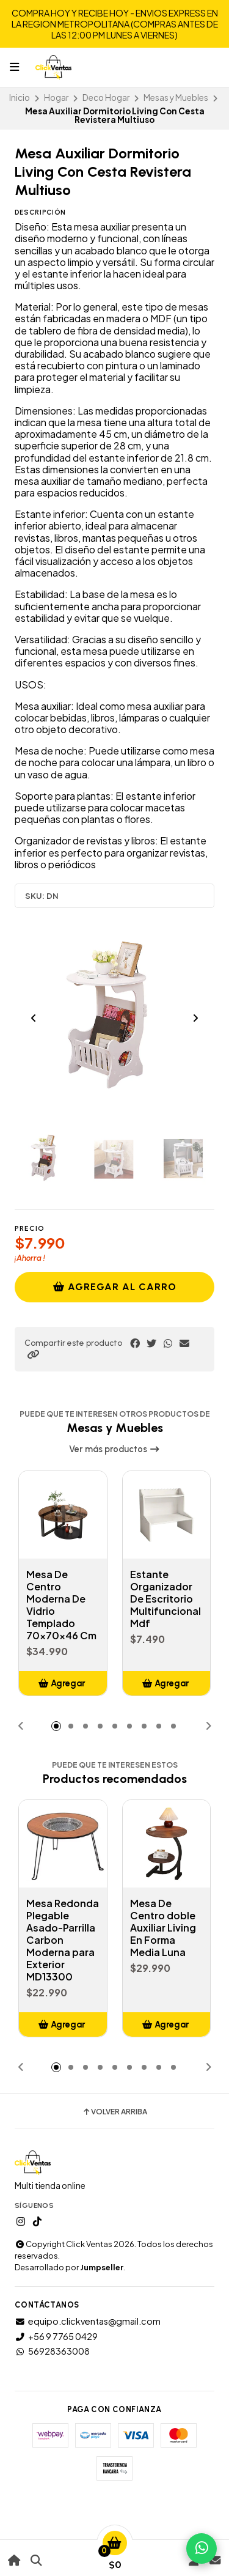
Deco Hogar (105, 97)
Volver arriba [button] (114, 2112)
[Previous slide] (33, 1018)
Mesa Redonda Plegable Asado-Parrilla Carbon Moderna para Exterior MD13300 (62, 1940)
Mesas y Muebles (176, 97)
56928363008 (52, 2351)
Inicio (19, 97)
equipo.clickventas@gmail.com (88, 2321)
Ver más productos (114, 1449)
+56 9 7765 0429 (56, 2336)
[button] (33, 1354)
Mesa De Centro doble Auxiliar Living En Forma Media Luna (163, 1927)
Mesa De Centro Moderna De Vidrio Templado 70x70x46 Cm (61, 1605)
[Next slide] (195, 1018)
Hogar (56, 97)
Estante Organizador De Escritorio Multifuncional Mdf (165, 1598)
